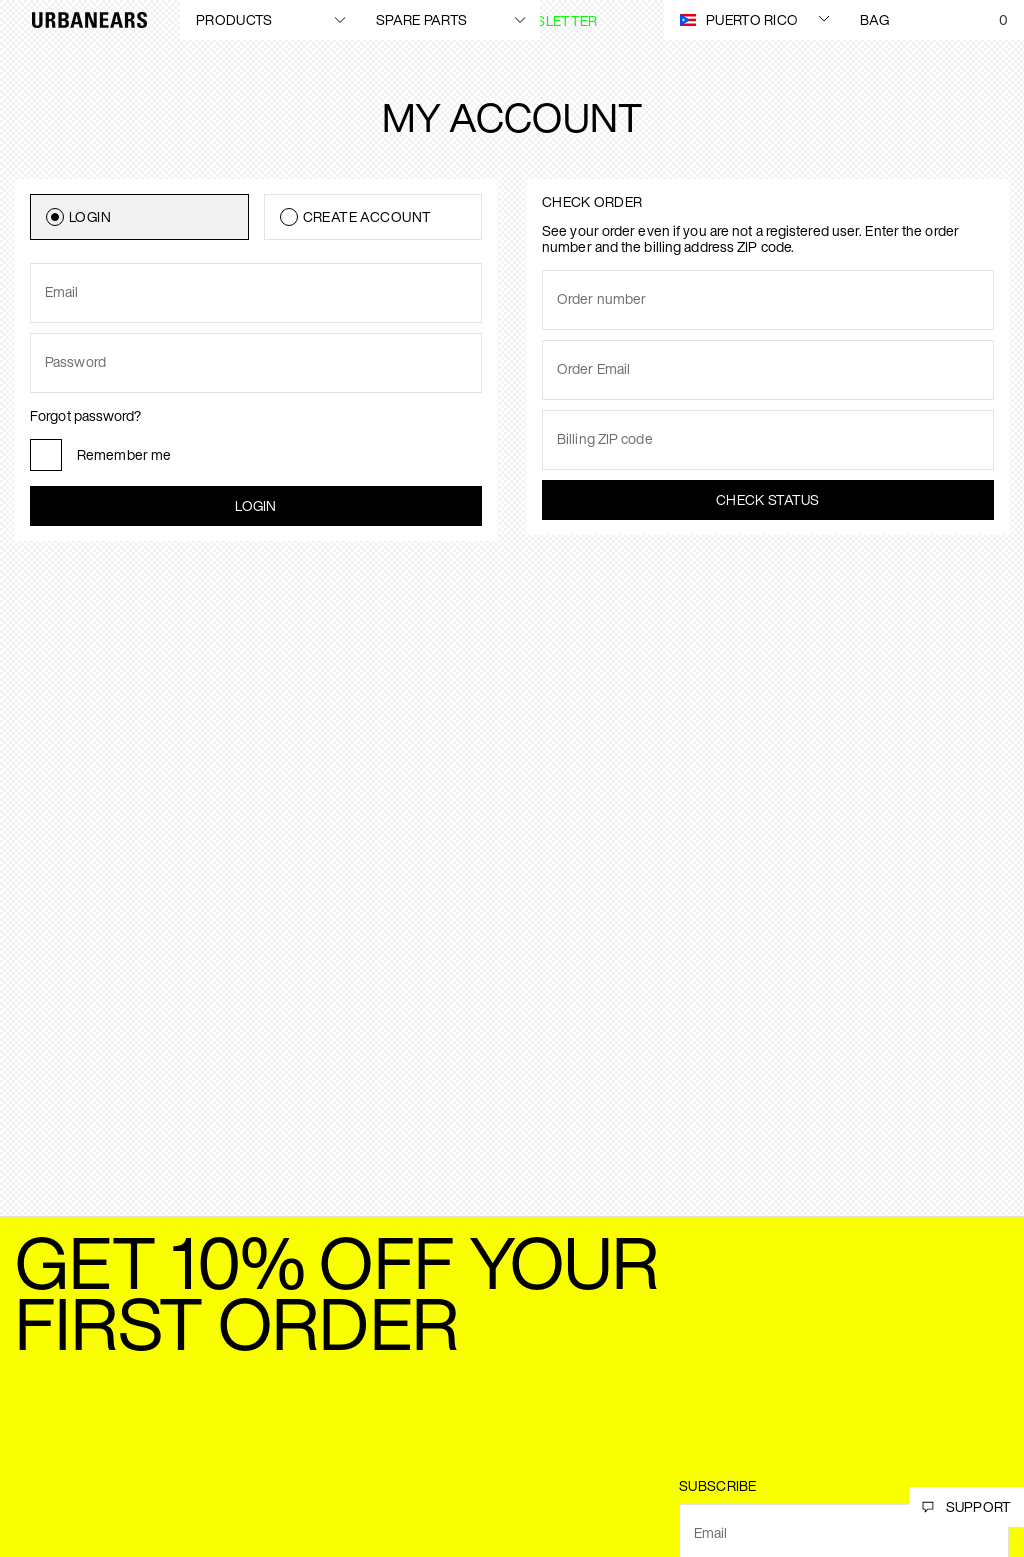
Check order (592, 201)
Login (256, 505)
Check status (768, 499)
